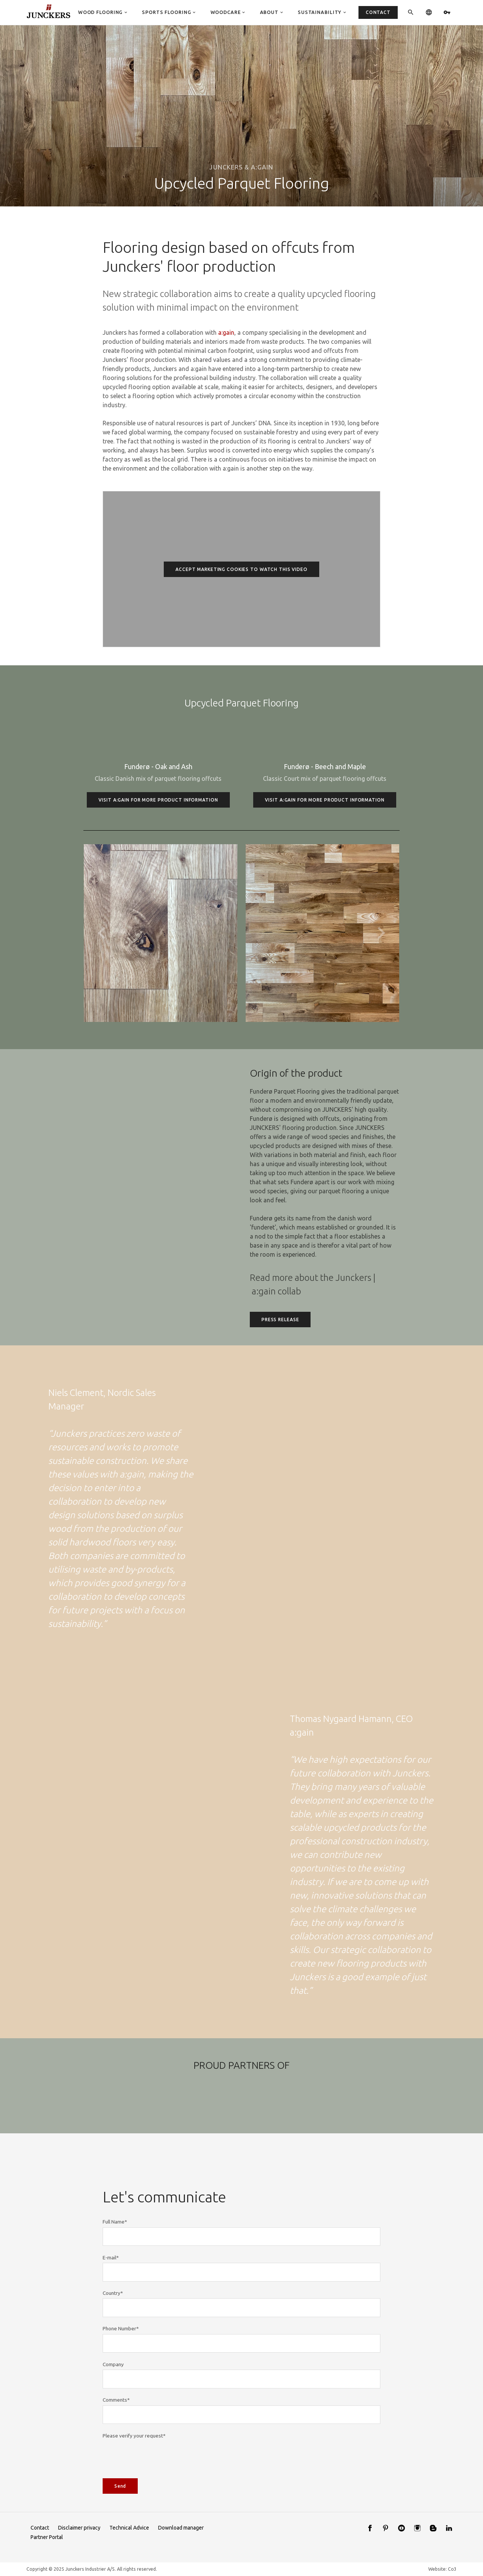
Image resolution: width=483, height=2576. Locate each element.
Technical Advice (129, 2528)
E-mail (111, 2295)
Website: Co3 (442, 2569)
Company (113, 2402)
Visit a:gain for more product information (158, 838)
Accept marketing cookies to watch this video (241, 569)
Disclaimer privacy (79, 2528)
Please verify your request (134, 2473)
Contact (40, 2528)
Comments (116, 2438)
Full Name (115, 2260)
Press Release (280, 1357)
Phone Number (121, 2367)
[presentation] (160, 2493)
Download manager (181, 2528)
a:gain (226, 332)
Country (113, 2331)
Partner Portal (47, 2537)
